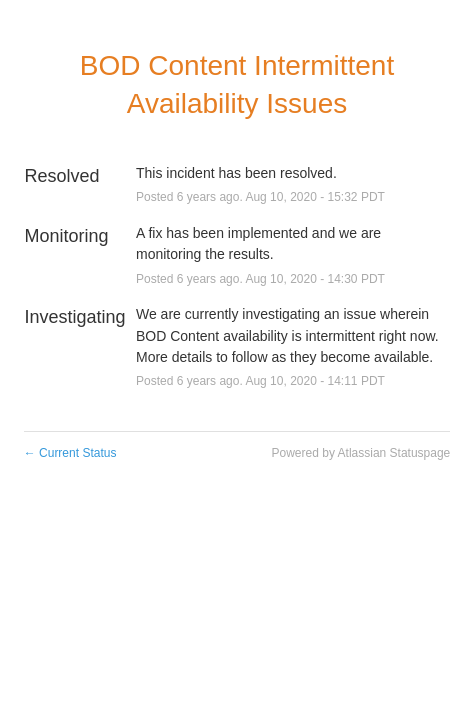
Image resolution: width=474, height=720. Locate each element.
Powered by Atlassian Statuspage (361, 453)
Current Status (70, 453)
